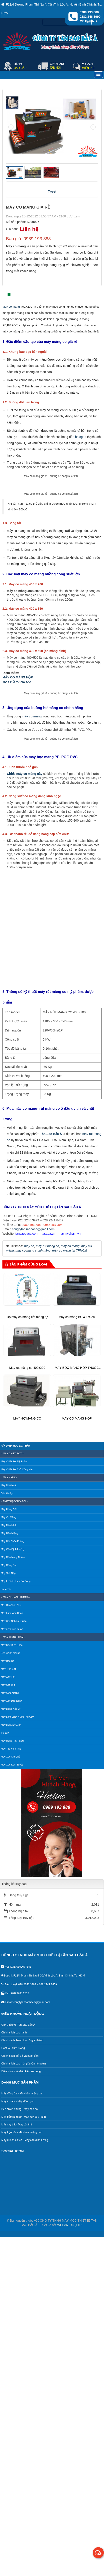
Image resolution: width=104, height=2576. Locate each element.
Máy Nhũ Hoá (8, 1815)
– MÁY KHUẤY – (10, 1808)
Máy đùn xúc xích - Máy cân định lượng (24, 2470)
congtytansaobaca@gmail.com (33, 1559)
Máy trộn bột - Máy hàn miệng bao (21, 2462)
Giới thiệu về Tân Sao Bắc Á (18, 2355)
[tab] (9, 294)
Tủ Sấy (5, 2063)
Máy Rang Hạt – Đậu (12, 2071)
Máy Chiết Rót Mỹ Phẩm (14, 1792)
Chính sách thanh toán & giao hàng (22, 2370)
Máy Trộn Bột (8, 1999)
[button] (98, 2552)
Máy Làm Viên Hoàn (12, 1943)
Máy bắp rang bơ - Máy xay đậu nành (23, 2447)
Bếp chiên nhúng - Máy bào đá (19, 2439)
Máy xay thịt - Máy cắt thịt (16, 2455)
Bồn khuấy (7, 1823)
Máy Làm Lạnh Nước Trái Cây (17, 2047)
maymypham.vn (70, 1564)
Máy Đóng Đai (8, 1895)
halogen (81, 437)
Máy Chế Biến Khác (11, 1975)
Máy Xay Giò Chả (10, 2087)
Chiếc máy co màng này (24, 1104)
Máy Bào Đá (7, 1991)
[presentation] (11, 127)
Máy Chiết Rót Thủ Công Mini (17, 1800)
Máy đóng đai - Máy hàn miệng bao (22, 2424)
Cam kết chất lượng (13, 2378)
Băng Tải (6, 1919)
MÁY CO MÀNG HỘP (17, 842)
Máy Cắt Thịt (8, 2015)
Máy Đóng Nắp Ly (10, 2039)
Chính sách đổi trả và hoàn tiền (19, 2386)
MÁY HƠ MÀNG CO (16, 847)
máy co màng (31, 964)
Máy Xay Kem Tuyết (12, 2095)
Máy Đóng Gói (8, 1839)
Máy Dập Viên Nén (11, 1935)
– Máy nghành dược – (15, 1927)
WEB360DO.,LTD (69, 2555)
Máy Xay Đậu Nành (11, 2031)
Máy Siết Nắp (8, 1903)
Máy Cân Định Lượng (12, 1879)
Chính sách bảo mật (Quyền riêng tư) (23, 2394)
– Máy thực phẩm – (13, 1967)
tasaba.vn (48, 1564)
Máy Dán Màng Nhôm (13, 1887)
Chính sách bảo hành (14, 2363)
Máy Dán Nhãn (9, 1855)
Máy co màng (11, 306)
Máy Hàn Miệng (9, 1863)
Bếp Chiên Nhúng (10, 1983)
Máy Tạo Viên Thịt (11, 2079)
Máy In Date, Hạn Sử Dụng (15, 1911)
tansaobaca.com (26, 1564)
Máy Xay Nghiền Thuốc (13, 1951)
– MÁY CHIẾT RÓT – (12, 1784)
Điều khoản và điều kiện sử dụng (21, 2401)
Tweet (52, 191)
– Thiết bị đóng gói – (14, 1831)
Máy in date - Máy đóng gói (17, 2431)
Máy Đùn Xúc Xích (11, 2055)
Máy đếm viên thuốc (12, 1959)
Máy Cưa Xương (10, 2023)
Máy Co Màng (8, 1847)
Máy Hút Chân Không (12, 1871)
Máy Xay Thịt (8, 2007)
